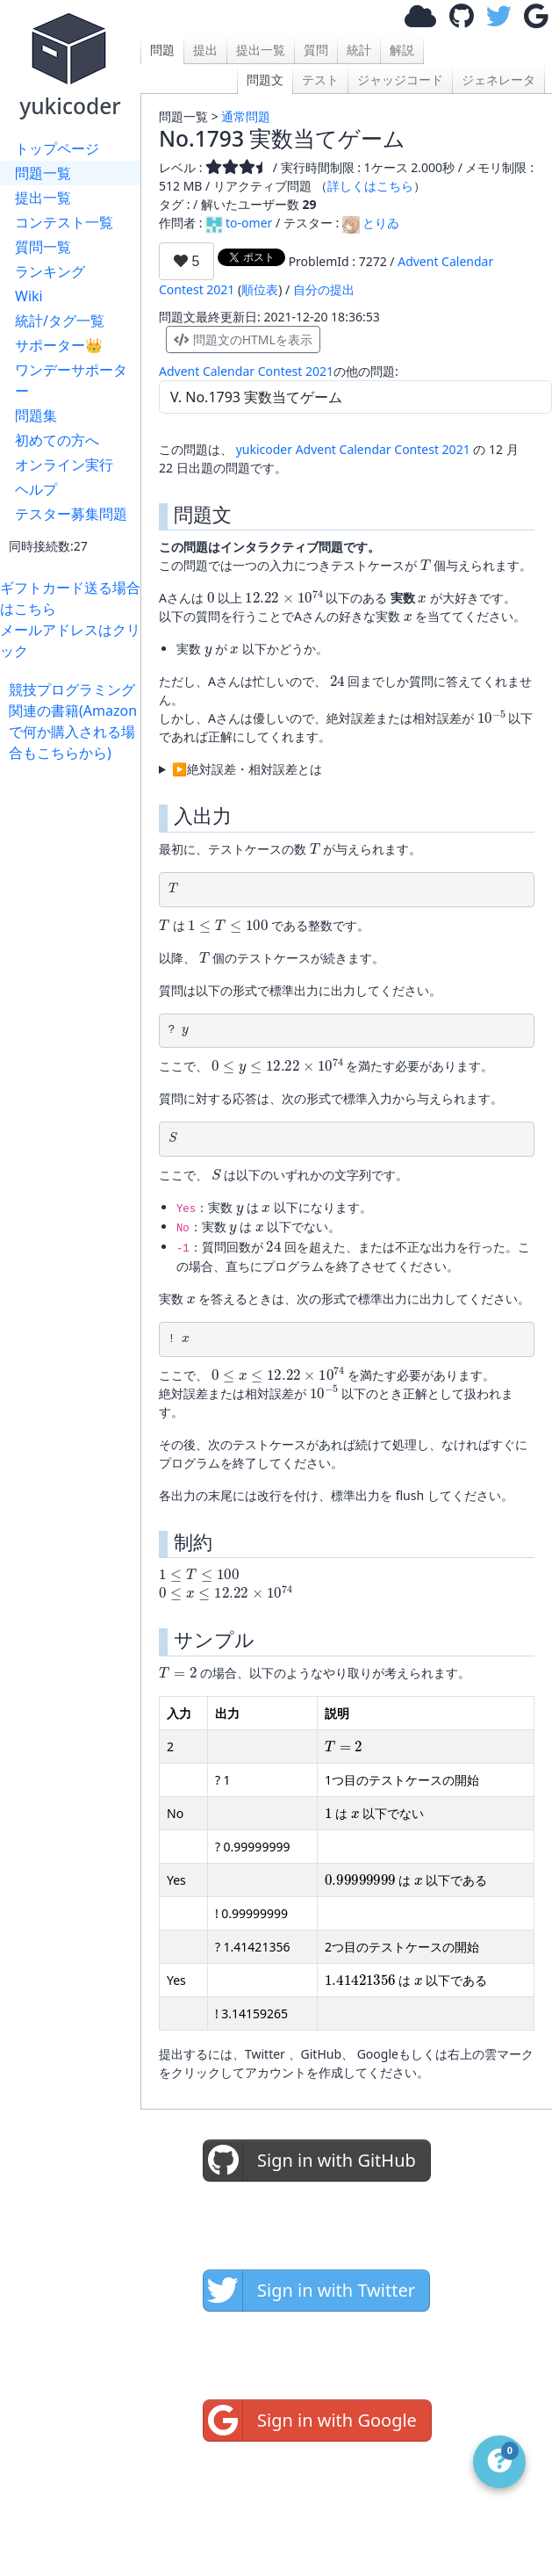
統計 (359, 49)
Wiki (29, 296)
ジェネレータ (498, 79)
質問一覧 (43, 246)
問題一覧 (43, 173)
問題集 (36, 415)
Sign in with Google (310, 2420)
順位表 (259, 289)
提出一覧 (43, 197)
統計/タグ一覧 (59, 320)
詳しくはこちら (370, 185)
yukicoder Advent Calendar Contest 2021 (353, 449)
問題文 (265, 79)
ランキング (50, 271)
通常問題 (245, 116)
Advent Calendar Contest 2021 (246, 371)
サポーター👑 (59, 345)
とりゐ (370, 222)
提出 (205, 49)
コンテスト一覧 (64, 222)
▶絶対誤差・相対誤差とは (247, 769)
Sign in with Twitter (309, 2290)
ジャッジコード (400, 79)
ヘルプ (36, 489)
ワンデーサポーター (71, 380)
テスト (320, 79)
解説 (402, 49)
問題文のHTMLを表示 (243, 339)
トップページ (57, 148)
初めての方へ (57, 440)
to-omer (238, 222)
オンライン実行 (64, 464)
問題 (162, 49)
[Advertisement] (74, 818)
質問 (316, 49)
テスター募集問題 (71, 513)
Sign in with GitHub (310, 2160)
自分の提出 (324, 289)
